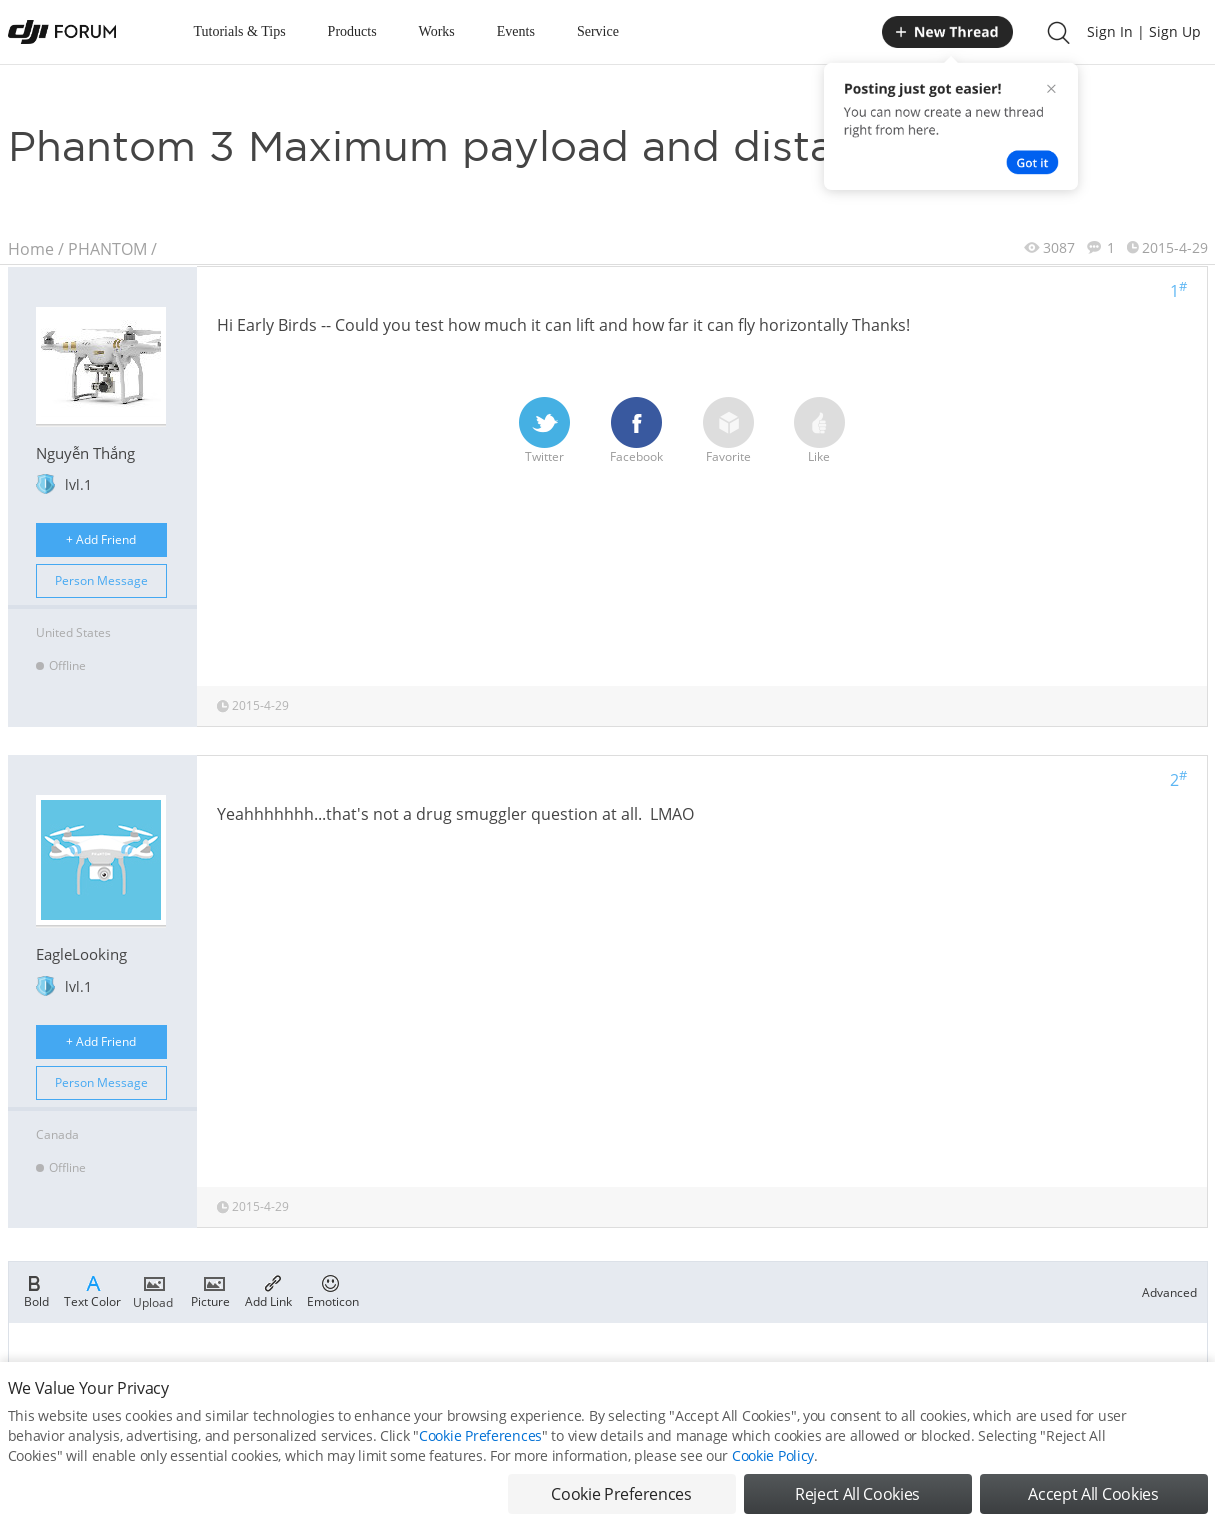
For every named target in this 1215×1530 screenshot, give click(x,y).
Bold (36, 1290)
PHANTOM (107, 249)
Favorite (728, 431)
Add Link (268, 1290)
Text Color (92, 1290)
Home (31, 249)
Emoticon (333, 1290)
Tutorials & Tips (240, 31)
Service (598, 31)
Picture (210, 1290)
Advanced (1169, 1292)
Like (819, 431)
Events (516, 31)
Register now (739, 1376)
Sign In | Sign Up (1144, 31)
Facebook (636, 431)
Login (675, 1376)
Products (352, 31)
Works (437, 31)
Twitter (544, 431)
